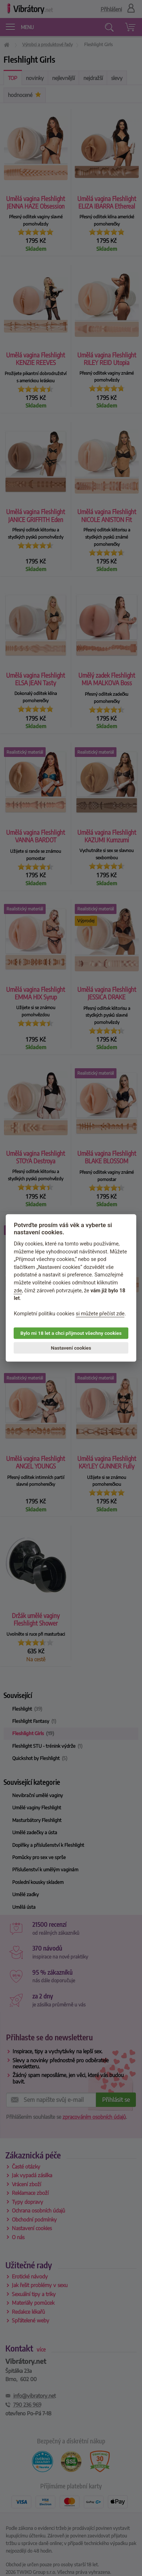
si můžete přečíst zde (100, 1314)
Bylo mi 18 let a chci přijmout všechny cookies (71, 1333)
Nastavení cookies (71, 1348)
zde (18, 1291)
